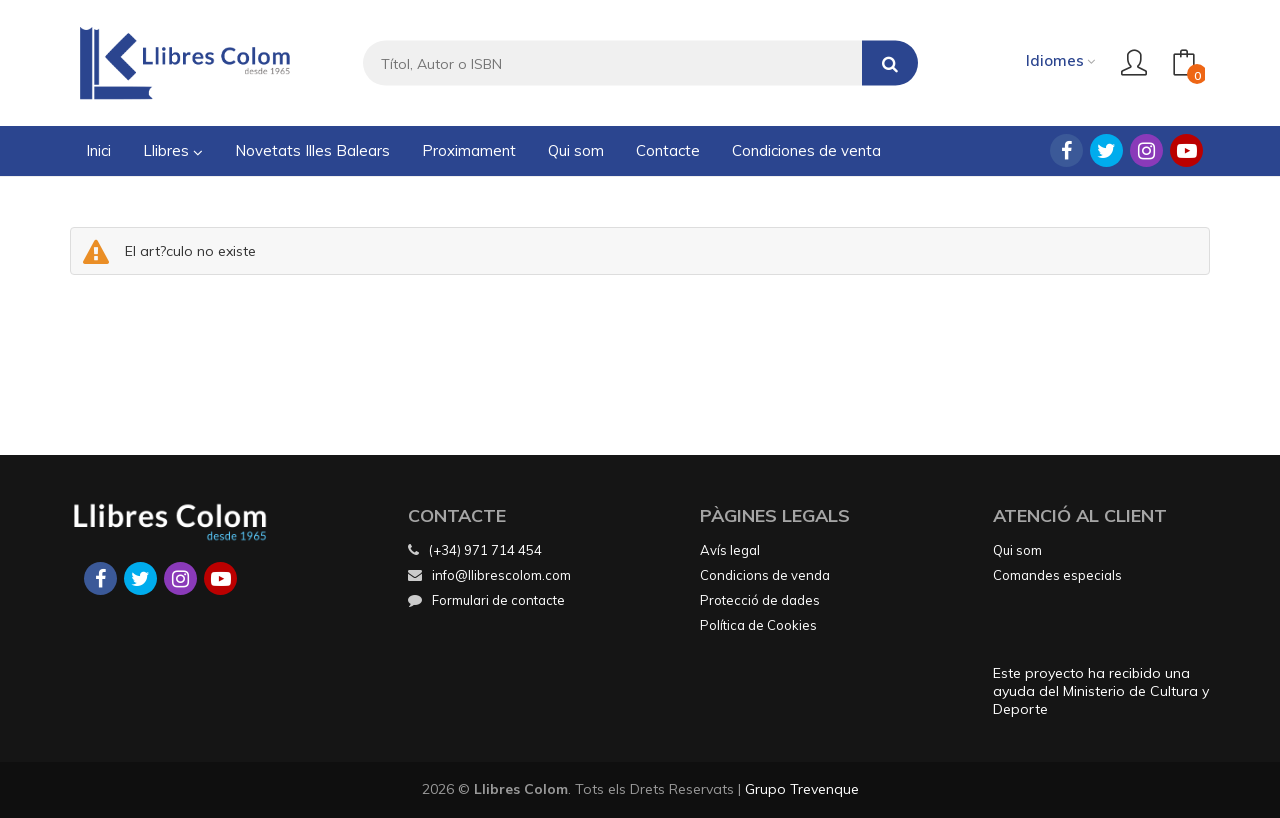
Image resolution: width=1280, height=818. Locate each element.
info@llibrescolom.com (489, 575)
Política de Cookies (758, 625)
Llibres (173, 150)
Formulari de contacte (486, 600)
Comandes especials (1057, 575)
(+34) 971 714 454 (485, 550)
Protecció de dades (760, 600)
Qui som (1017, 550)
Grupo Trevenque (802, 789)
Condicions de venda (765, 575)
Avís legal (730, 550)
